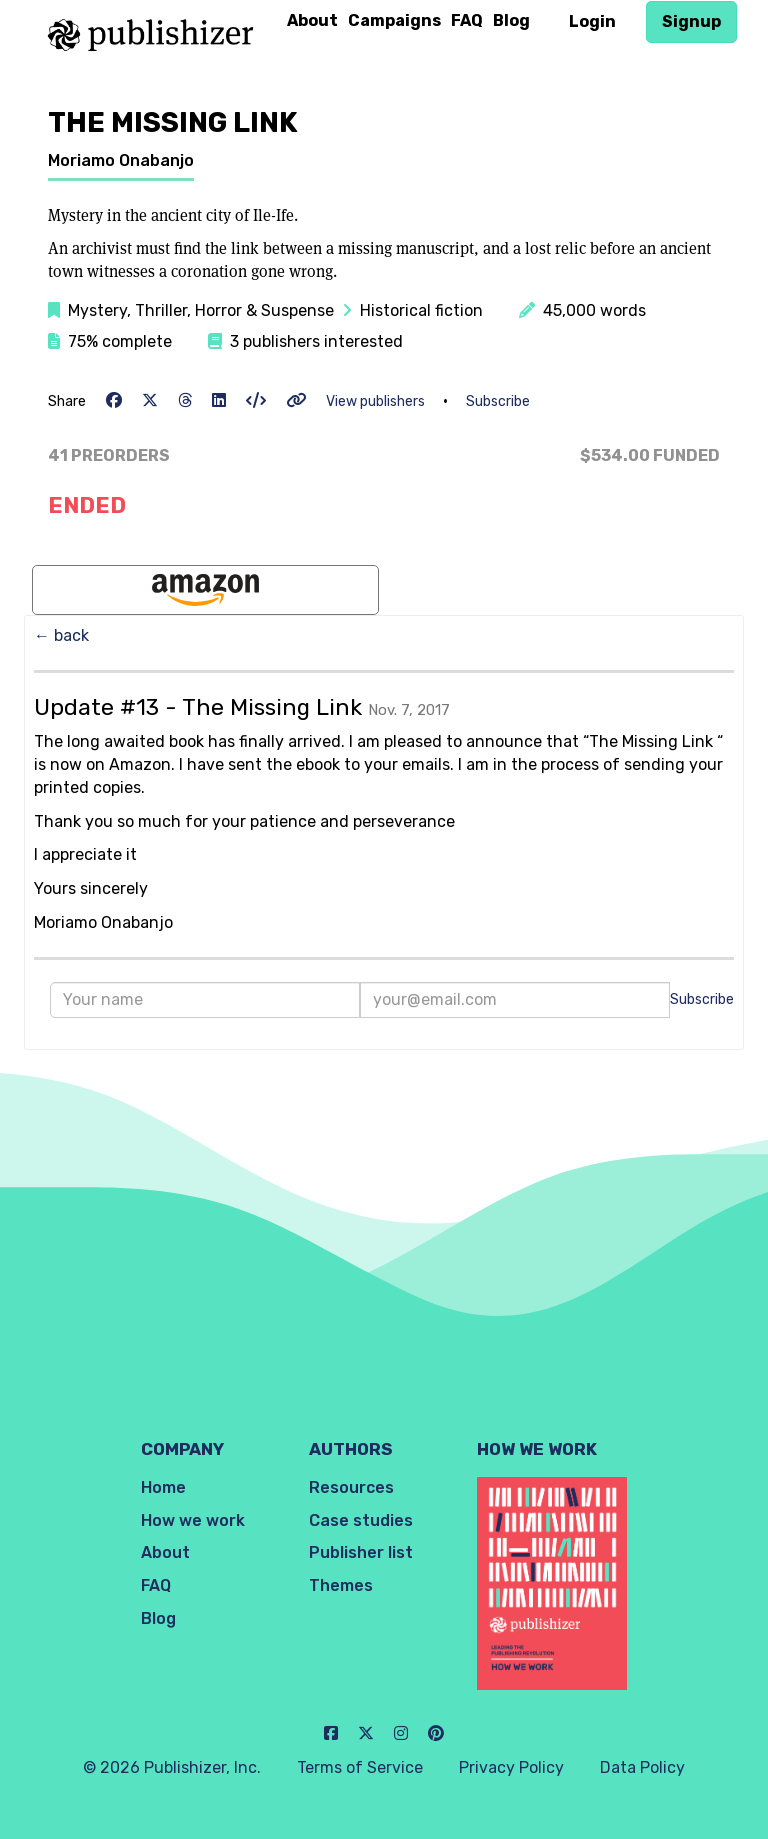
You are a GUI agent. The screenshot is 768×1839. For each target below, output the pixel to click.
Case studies (361, 1520)
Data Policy (642, 1767)
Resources (351, 1487)
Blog (511, 20)
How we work (193, 1520)
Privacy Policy (511, 1767)
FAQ (467, 20)
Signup (691, 21)
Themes (341, 1585)
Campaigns (394, 20)
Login (592, 21)
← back (61, 635)
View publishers (375, 401)
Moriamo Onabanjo (121, 160)
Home (163, 1487)
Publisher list (361, 1552)
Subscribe (498, 401)
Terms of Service (360, 1767)
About (312, 20)
